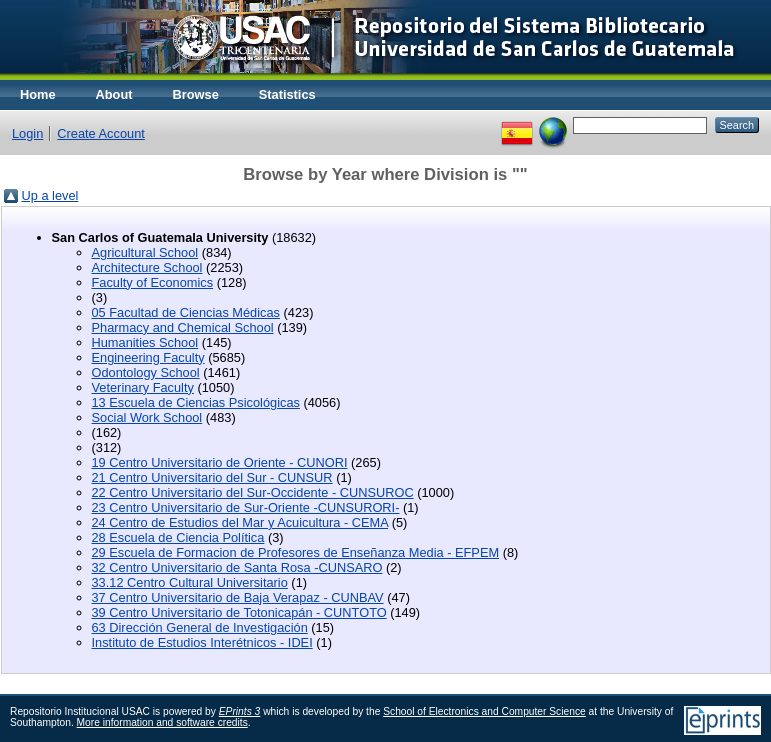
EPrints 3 (240, 711)
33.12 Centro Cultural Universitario (190, 582)
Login (27, 133)
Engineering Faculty (148, 357)
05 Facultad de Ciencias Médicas (186, 312)
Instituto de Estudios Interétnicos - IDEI (202, 642)
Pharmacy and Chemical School (183, 327)
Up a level (50, 195)
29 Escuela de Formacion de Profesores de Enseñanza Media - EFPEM (296, 552)
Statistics (287, 94)
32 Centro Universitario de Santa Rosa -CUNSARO (237, 567)
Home (38, 94)
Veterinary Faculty (143, 387)
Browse (196, 94)
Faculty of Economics (153, 282)
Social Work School (147, 417)
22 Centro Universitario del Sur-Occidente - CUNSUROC (253, 492)
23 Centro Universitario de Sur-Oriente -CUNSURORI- (246, 507)
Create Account (101, 133)
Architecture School (147, 267)
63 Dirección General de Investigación (200, 627)
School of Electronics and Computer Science (484, 711)
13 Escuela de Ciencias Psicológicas (196, 402)
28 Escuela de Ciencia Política (178, 537)
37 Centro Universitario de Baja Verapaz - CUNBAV (238, 597)
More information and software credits (162, 722)
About (114, 94)
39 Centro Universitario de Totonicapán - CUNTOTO (239, 612)
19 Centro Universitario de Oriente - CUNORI (220, 462)
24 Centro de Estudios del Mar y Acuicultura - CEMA (240, 522)
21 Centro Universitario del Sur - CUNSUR (212, 477)
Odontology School (146, 372)
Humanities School (145, 342)
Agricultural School (145, 252)
